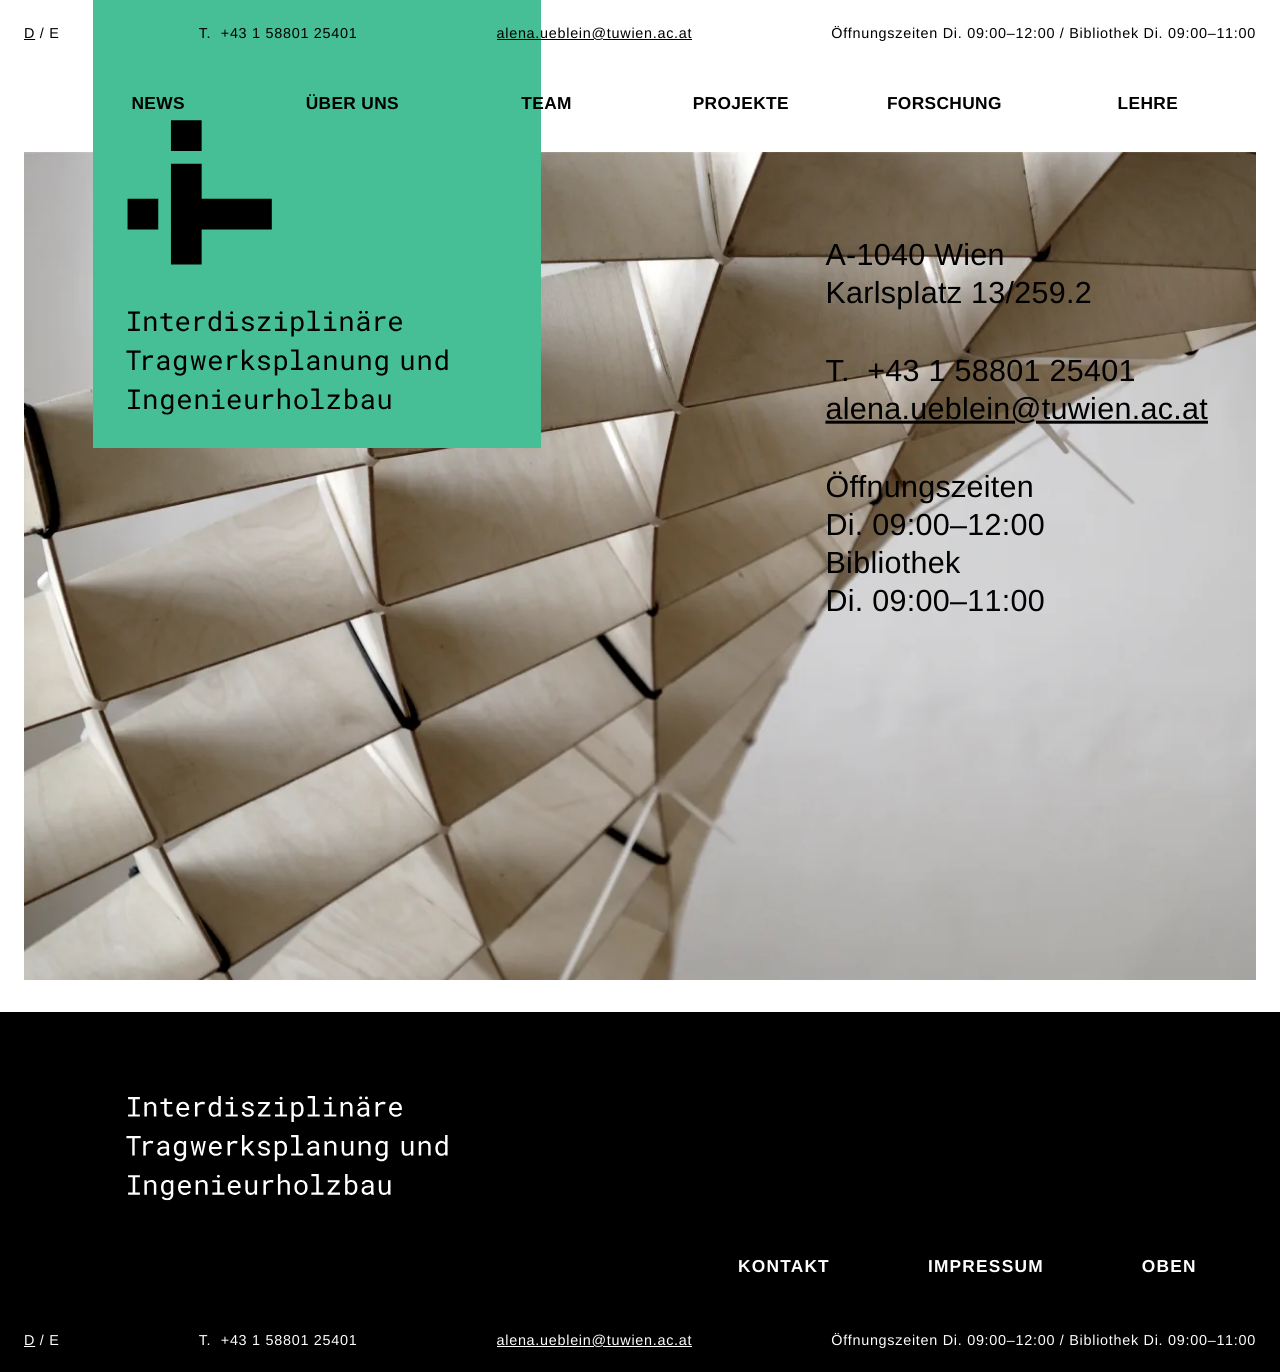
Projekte (741, 103)
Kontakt (784, 1266)
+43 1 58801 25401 (289, 34)
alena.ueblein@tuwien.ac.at (595, 34)
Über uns (352, 103)
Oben (1169, 1266)
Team (546, 103)
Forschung (944, 103)
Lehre (1148, 103)
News (157, 103)
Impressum (986, 1266)
